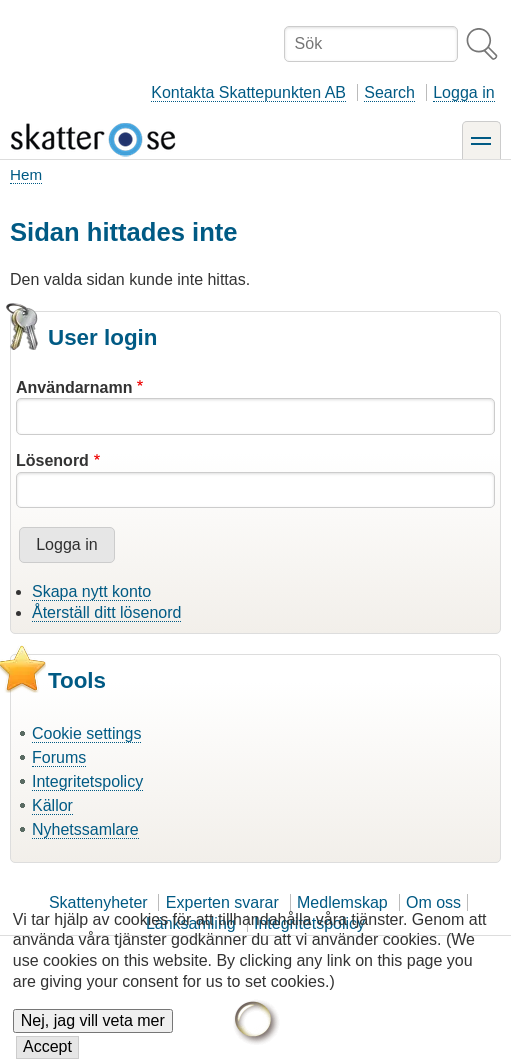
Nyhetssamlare (85, 829)
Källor (52, 805)
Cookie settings (86, 733)
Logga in (463, 92)
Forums (59, 757)
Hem (26, 174)
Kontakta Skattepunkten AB (248, 92)
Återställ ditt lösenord (106, 612)
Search (389, 92)
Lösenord (52, 460)
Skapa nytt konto (91, 591)
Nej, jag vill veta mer (93, 1024)
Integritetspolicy (87, 781)
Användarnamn (74, 387)
